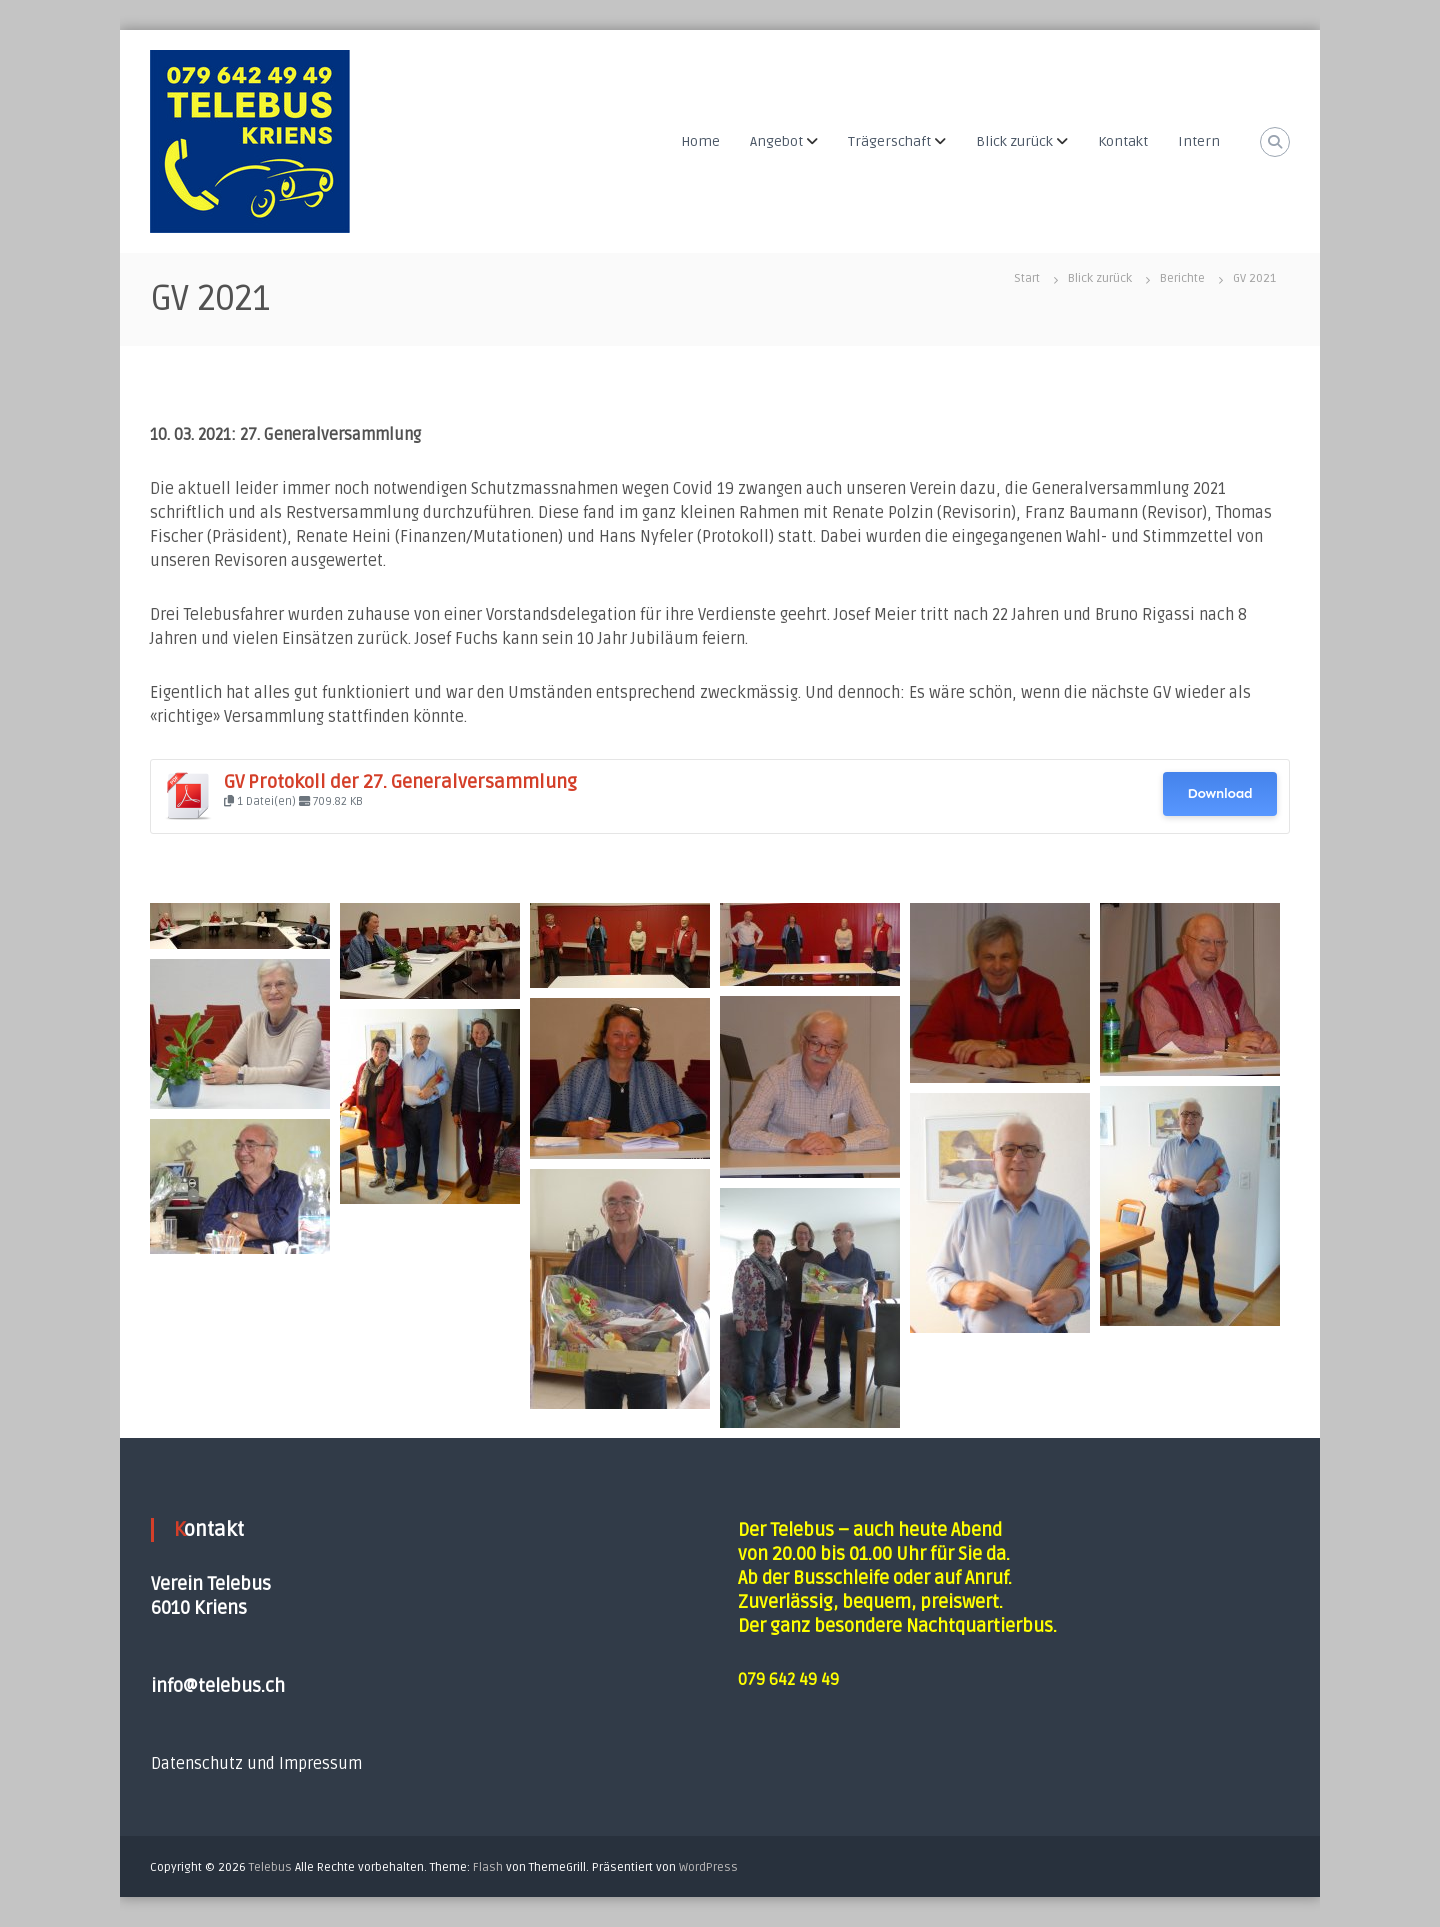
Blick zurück (1014, 141)
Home (700, 141)
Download (1219, 793)
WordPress (708, 1867)
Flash (488, 1867)
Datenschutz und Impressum (256, 1764)
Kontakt (1123, 141)
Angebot (776, 141)
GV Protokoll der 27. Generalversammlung (400, 782)
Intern (1199, 141)
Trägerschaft (889, 141)
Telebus (270, 1867)
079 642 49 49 (788, 1680)
